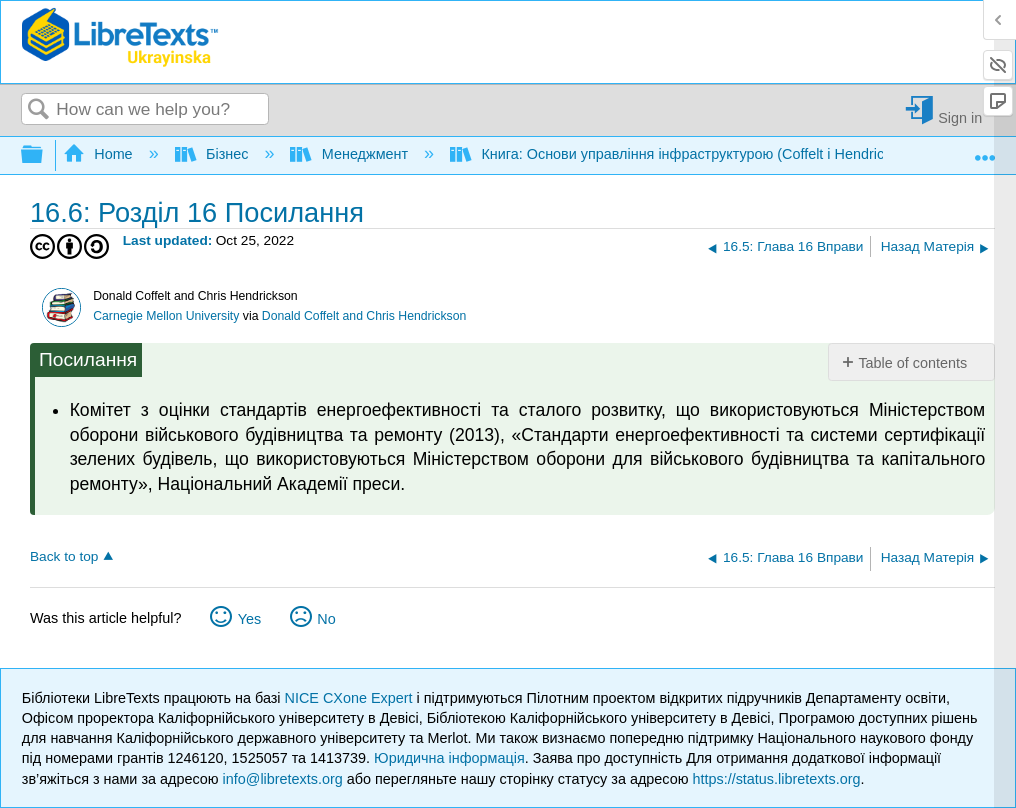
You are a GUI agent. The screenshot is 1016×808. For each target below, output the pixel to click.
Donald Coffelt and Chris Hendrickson (364, 316)
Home (100, 154)
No (326, 619)
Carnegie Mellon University (166, 316)
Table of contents (912, 363)
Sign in (960, 117)
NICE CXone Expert (351, 698)
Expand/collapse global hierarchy (45, 155)
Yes (249, 619)
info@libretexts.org (283, 779)
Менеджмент (351, 154)
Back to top (64, 556)
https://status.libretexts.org (776, 779)
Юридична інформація (449, 758)
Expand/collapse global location (985, 149)
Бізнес (214, 154)
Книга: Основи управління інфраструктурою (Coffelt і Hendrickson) (686, 154)
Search (39, 110)
